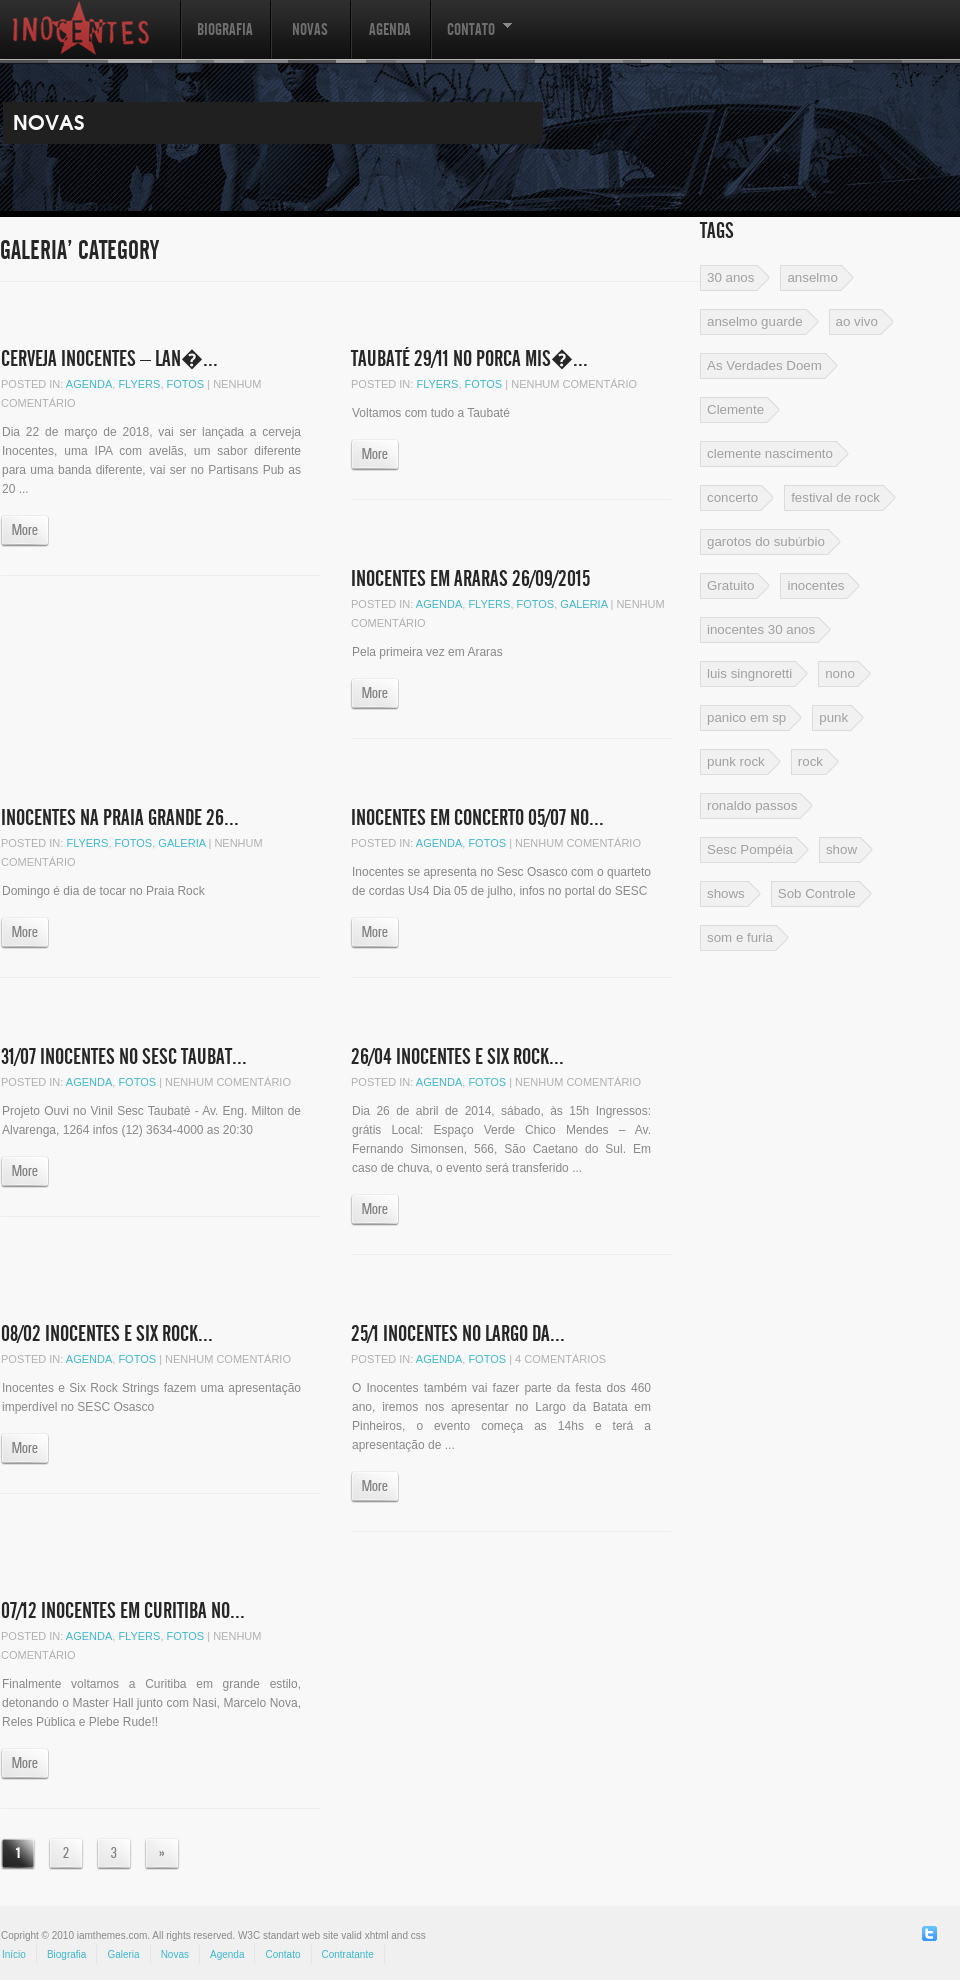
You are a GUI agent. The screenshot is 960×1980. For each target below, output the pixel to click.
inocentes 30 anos (761, 629)
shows (726, 893)
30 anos (730, 277)
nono (840, 673)
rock (810, 761)
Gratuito (730, 585)
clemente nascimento (770, 453)
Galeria (583, 604)
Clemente (735, 409)
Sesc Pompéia (750, 849)
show (841, 849)
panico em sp (746, 717)
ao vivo (857, 321)
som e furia (740, 937)
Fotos (186, 384)
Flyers (139, 384)
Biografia (225, 29)
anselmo (812, 277)
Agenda (390, 29)
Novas (310, 29)
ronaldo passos (752, 805)
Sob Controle (817, 893)
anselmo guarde (755, 321)
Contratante (348, 1954)
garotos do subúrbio (766, 541)
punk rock (736, 761)
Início (14, 1954)
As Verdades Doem (764, 365)
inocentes (815, 585)
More (21, 531)
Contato (471, 39)
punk (833, 717)
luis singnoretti (749, 673)
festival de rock (835, 497)
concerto (732, 497)
